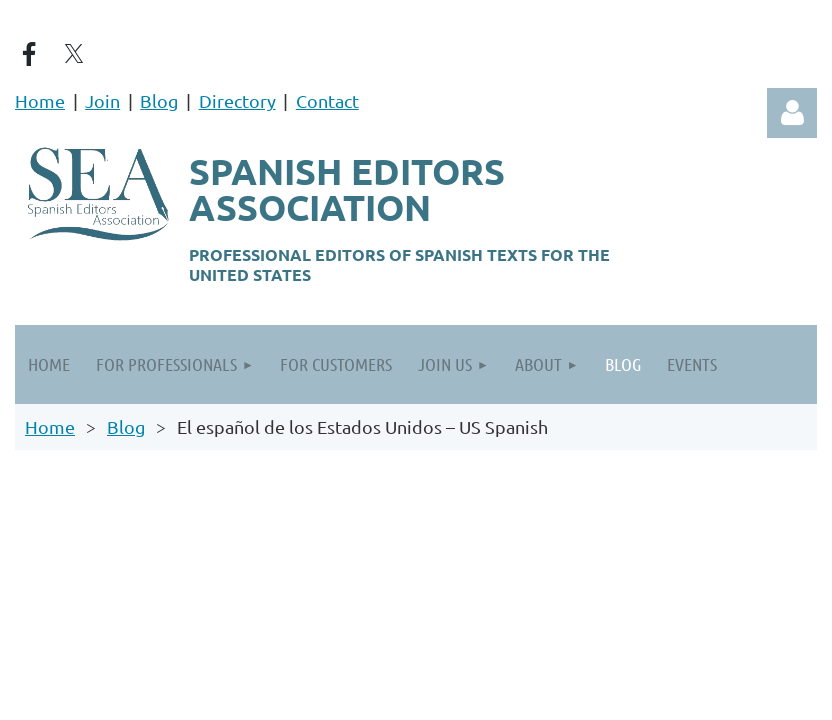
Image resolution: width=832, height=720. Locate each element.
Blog (159, 100)
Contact (327, 100)
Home (40, 100)
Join (102, 100)
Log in (792, 113)
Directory (237, 100)
